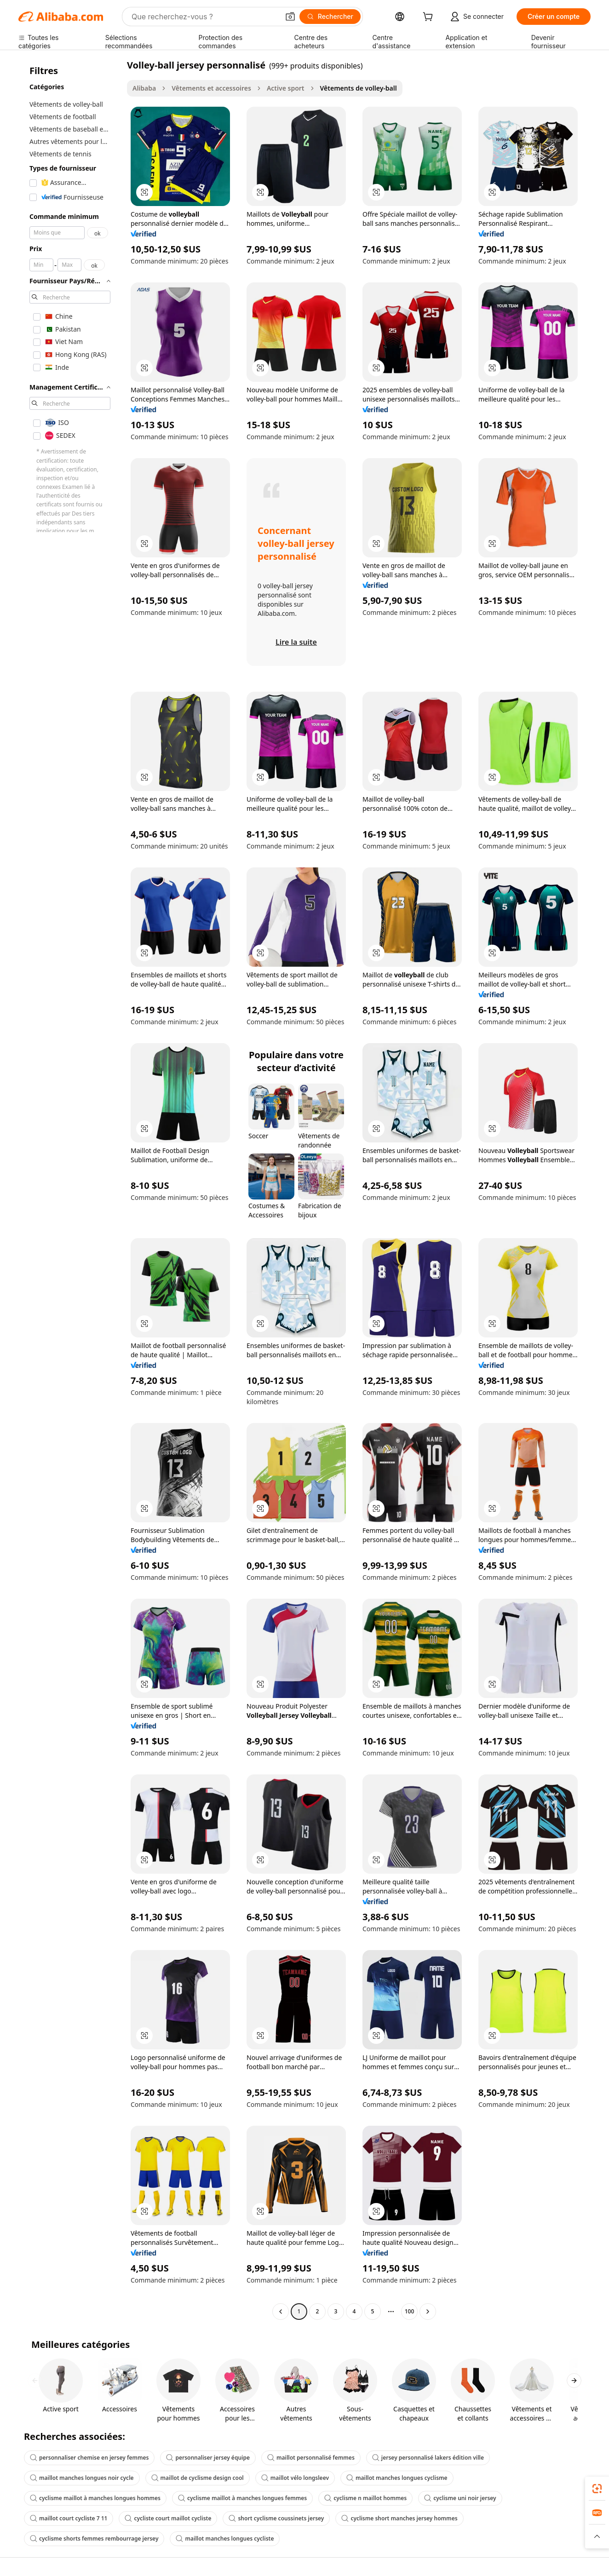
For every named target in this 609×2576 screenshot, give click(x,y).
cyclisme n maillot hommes (365, 2498)
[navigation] (70, 1189)
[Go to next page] (427, 2311)
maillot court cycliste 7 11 (68, 2518)
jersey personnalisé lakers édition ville (428, 2457)
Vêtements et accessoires (211, 88)
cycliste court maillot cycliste (168, 2518)
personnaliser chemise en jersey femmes (89, 2457)
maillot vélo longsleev (295, 2478)
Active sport (285, 88)
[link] (597, 2489)
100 (409, 2311)
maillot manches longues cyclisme (397, 2478)
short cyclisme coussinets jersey (276, 2518)
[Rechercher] (330, 16)
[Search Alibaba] (204, 16)
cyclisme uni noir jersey (460, 2498)
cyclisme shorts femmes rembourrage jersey (94, 2538)
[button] (290, 16)
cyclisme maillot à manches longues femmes (242, 2498)
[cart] (430, 18)
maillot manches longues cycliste (225, 2538)
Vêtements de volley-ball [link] (358, 88)
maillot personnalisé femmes (311, 2457)
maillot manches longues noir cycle (82, 2478)
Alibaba (144, 88)
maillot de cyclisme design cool (197, 2478)
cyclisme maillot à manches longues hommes (95, 2498)
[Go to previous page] (280, 2311)
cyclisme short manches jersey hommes (399, 2518)
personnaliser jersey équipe (208, 2457)
